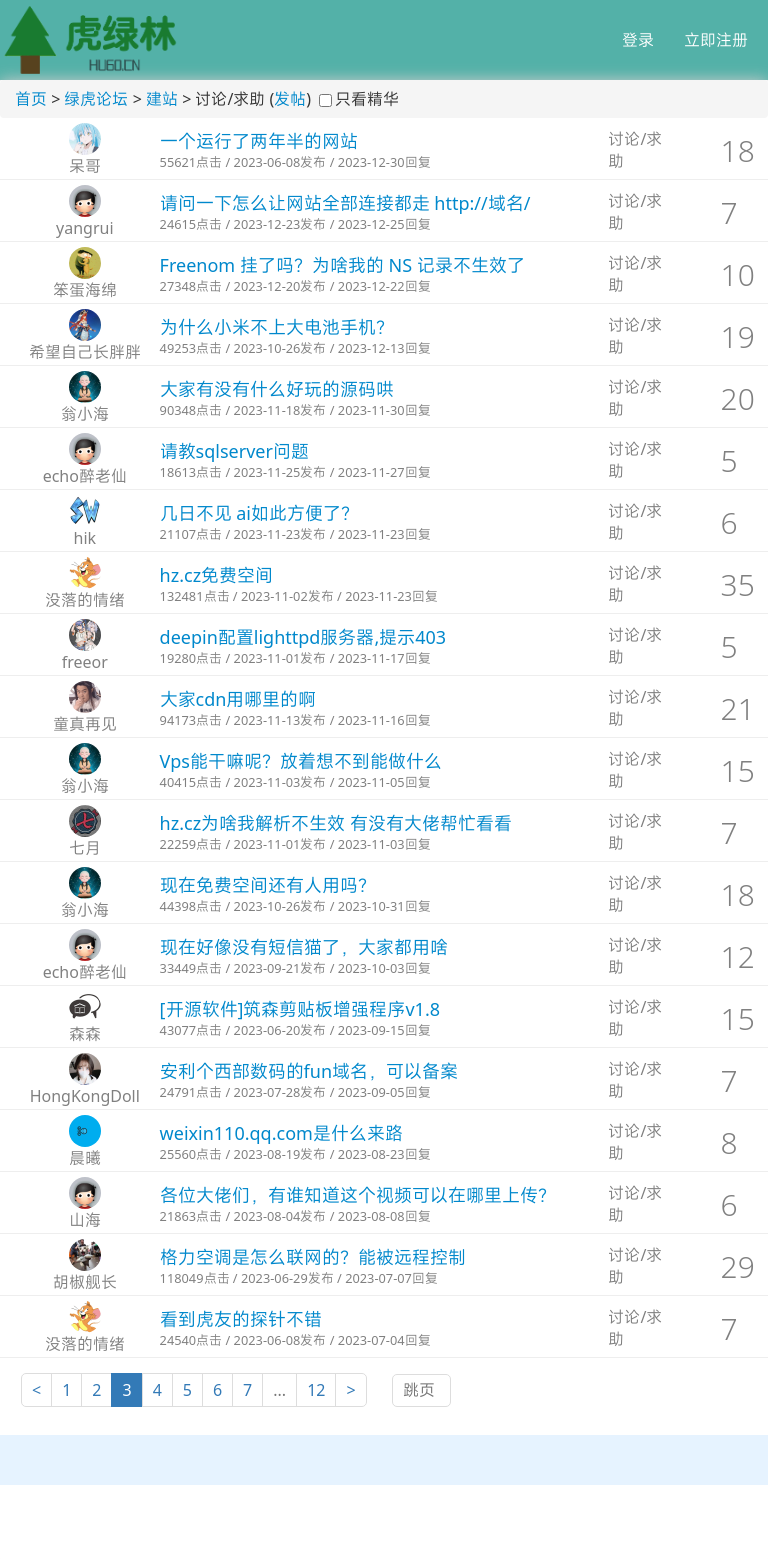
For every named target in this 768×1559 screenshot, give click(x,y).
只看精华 (367, 99)
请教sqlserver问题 (234, 451)
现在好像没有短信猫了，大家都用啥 (304, 947)
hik (85, 538)
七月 (85, 848)
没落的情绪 (85, 600)
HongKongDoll (85, 1096)
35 (738, 584)
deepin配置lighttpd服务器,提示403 (303, 637)
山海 (85, 1220)
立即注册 (716, 40)
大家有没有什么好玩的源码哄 (277, 389)
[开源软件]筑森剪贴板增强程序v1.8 (300, 1009)
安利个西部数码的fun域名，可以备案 (309, 1071)
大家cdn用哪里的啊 (238, 699)
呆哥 (85, 166)
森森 (85, 1034)
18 (738, 150)
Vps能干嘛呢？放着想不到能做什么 (301, 761)
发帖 (290, 99)
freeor (85, 662)
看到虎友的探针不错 (241, 1319)
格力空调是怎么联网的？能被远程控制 (313, 1257)
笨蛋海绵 (85, 290)
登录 (638, 40)
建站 (162, 99)
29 (738, 1266)
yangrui (85, 228)
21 (738, 708)
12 (738, 956)
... (279, 1390)
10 (738, 274)
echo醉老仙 (85, 476)
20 (738, 398)
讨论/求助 (635, 150)
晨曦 (85, 1158)
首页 (31, 99)
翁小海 (85, 414)
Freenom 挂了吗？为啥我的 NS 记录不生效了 (342, 265)
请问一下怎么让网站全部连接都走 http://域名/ (345, 203)
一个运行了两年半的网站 (259, 141)
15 (738, 770)
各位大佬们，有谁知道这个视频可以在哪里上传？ (358, 1195)
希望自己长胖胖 (85, 352)
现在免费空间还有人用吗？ (268, 885)
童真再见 (85, 724)
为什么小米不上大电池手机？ (277, 327)
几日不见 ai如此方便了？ (259, 513)
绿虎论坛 (96, 99)
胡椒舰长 (85, 1282)
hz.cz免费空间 (217, 575)
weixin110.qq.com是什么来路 (281, 1133)
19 (738, 336)
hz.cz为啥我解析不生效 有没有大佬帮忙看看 (336, 823)
